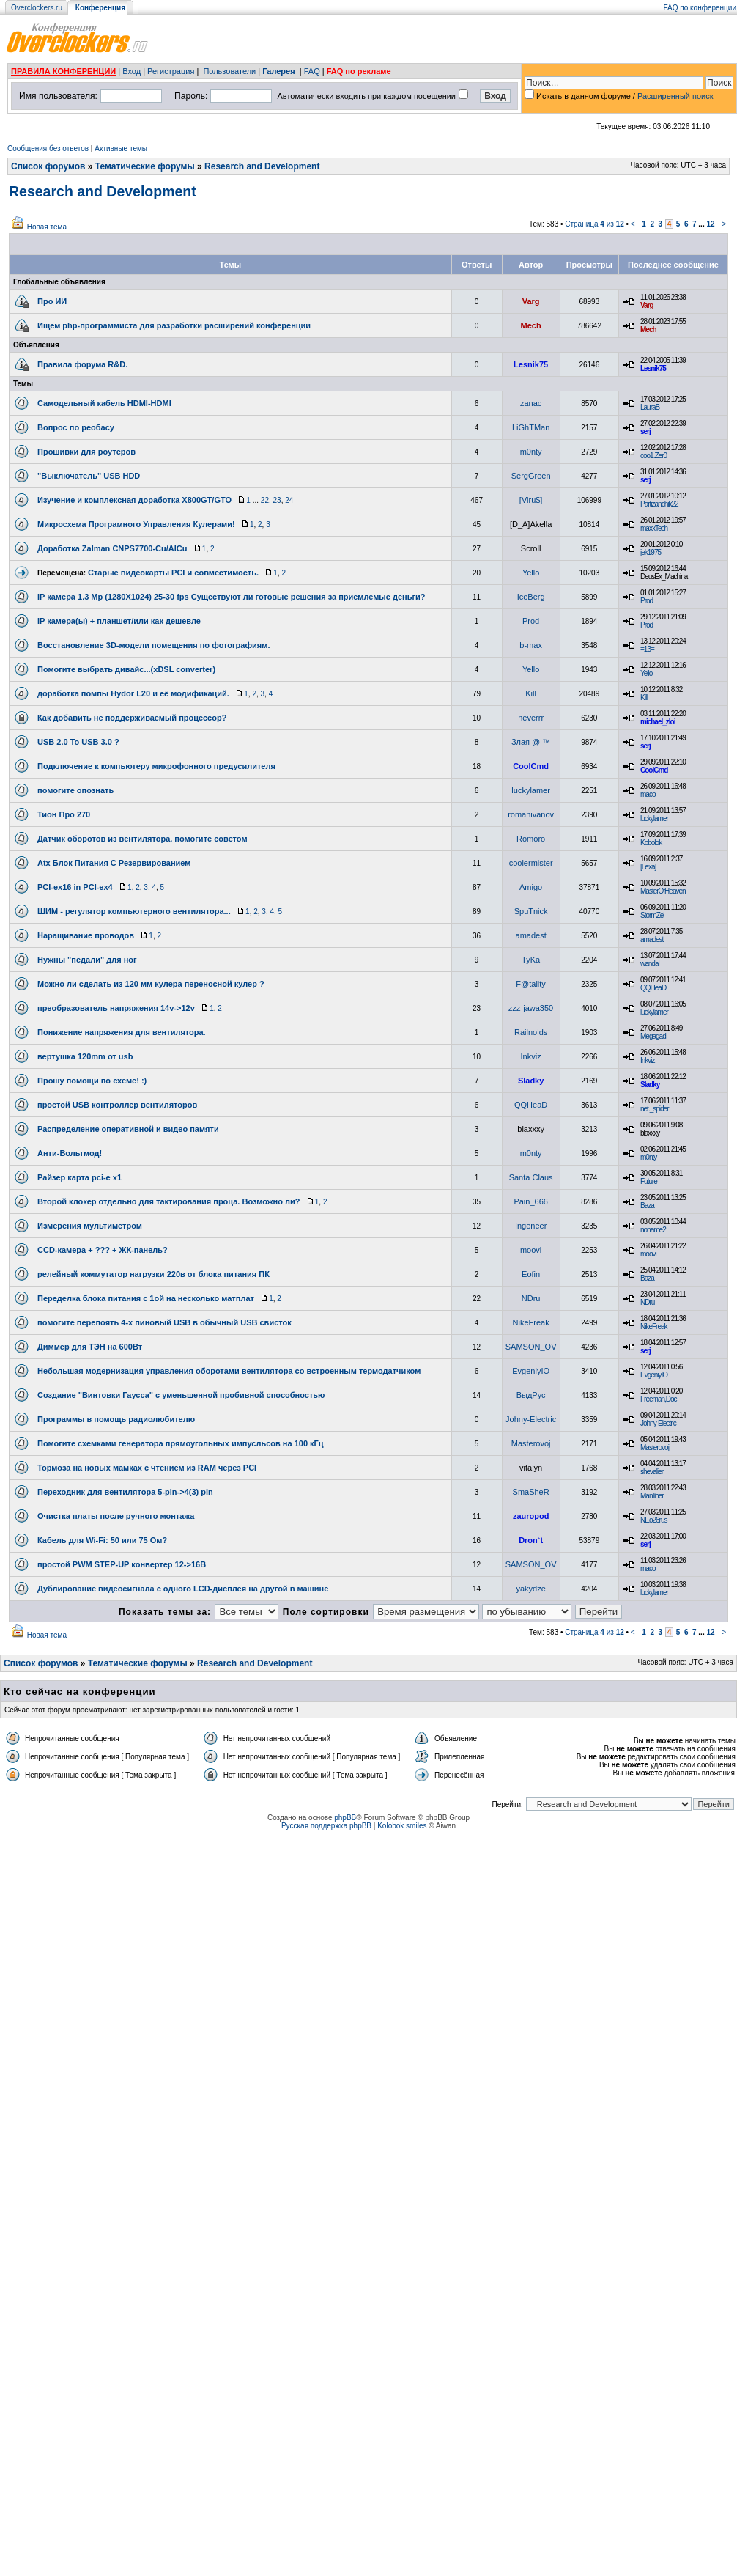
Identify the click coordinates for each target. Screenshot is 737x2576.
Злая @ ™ (530, 741)
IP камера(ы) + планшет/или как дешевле (119, 621)
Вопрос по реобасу (75, 427)
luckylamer (530, 790)
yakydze (530, 1588)
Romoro (530, 838)
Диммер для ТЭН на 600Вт (89, 1346)
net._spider (654, 1109)
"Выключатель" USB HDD (88, 475)
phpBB (345, 1818)
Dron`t (531, 1540)
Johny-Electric (530, 1419)
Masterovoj (531, 1443)
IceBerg (531, 596)
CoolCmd (531, 766)
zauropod (531, 1516)
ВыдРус (531, 1395)
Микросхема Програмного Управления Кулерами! (136, 524)
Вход (131, 71)
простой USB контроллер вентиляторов (117, 1104)
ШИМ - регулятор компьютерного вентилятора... (134, 911)
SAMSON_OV (531, 1346)
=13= (647, 649)
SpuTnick (531, 911)
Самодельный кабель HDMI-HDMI (104, 403)
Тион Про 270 (63, 814)
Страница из (594, 224)
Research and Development (261, 166)
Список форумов (48, 166)
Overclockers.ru (36, 8)
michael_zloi (657, 722)
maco (647, 794)
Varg (531, 301)
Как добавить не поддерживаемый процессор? (131, 717)
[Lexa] (648, 867)
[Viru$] (531, 500)
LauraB (649, 407)
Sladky (531, 1080)
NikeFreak (531, 1322)
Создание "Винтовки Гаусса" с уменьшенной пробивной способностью (181, 1395)
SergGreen (531, 475)
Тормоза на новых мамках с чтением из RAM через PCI (146, 1467)
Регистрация (170, 71)
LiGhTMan (530, 427)
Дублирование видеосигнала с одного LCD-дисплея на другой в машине (182, 1588)
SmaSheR (531, 1491)
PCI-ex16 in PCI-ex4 (75, 887)
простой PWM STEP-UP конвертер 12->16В (121, 1564)
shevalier (651, 1472)
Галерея (278, 71)
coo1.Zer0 (653, 456)
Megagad (653, 1036)
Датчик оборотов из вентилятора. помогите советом (142, 838)
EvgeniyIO (530, 1370)
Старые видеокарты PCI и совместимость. (173, 572)
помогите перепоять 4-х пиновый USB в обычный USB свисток (164, 1322)
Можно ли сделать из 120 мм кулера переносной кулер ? (150, 983)
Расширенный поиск (675, 96)
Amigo (530, 887)
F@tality (531, 983)
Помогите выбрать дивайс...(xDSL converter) (126, 669)
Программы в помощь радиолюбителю (116, 1419)
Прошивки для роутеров (86, 451)
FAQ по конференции (700, 8)
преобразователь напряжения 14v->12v (116, 1008)
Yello (530, 572)
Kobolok (651, 843)
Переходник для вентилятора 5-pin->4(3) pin (125, 1491)
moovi (530, 1249)
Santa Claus (531, 1177)
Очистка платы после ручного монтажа (115, 1516)
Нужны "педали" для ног (87, 959)
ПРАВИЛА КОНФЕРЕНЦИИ (63, 71)
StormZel (652, 915)
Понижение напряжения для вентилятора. (121, 1032)
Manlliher (652, 1496)
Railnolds (530, 1032)
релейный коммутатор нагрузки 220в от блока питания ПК (153, 1274)
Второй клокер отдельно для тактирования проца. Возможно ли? (168, 1201)
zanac (530, 403)
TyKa (531, 959)
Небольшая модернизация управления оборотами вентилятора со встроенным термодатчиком (229, 1370)
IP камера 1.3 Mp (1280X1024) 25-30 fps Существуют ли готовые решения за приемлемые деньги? (231, 596)
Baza (647, 1205)
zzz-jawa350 (530, 1008)
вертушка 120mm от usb (85, 1056)
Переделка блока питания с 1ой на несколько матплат (145, 1298)
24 (289, 500)
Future (648, 1181)
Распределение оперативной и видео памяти (128, 1129)
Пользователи (229, 71)
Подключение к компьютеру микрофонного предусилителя (156, 766)
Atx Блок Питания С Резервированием (113, 862)
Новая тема (47, 227)
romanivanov (531, 814)
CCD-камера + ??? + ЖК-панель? (102, 1249)
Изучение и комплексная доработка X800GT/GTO (134, 500)
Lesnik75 (531, 364)
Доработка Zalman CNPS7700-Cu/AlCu (112, 548)
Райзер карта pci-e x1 (79, 1177)
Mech (531, 325)
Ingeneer (531, 1225)
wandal (649, 964)
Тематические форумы (145, 166)
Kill (530, 693)
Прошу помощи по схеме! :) (92, 1080)
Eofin (531, 1274)
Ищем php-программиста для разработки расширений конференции (174, 325)
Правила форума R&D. (82, 364)
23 (277, 500)
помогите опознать (75, 790)
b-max (530, 645)
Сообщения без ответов (48, 148)
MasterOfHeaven (663, 891)
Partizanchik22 (659, 504)
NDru (531, 1298)
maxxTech (653, 528)
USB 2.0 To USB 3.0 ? (78, 741)
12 (710, 224)
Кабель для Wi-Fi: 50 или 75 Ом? (102, 1540)
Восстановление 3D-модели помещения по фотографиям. (153, 645)
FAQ (312, 71)
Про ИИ (52, 301)
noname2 (653, 1230)
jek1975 (650, 552)
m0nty (531, 451)
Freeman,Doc (658, 1399)
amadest (531, 935)
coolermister (531, 862)
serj (645, 431)
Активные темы (121, 148)
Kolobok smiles (401, 1826)
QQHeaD (653, 988)
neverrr (531, 717)
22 (265, 500)
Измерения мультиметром (89, 1225)
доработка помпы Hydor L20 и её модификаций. (133, 693)
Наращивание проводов (85, 935)
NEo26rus (653, 1520)
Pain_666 (531, 1201)
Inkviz (531, 1056)
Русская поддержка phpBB (326, 1826)
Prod (646, 601)
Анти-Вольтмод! (69, 1153)
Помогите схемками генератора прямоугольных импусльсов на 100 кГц (180, 1443)
